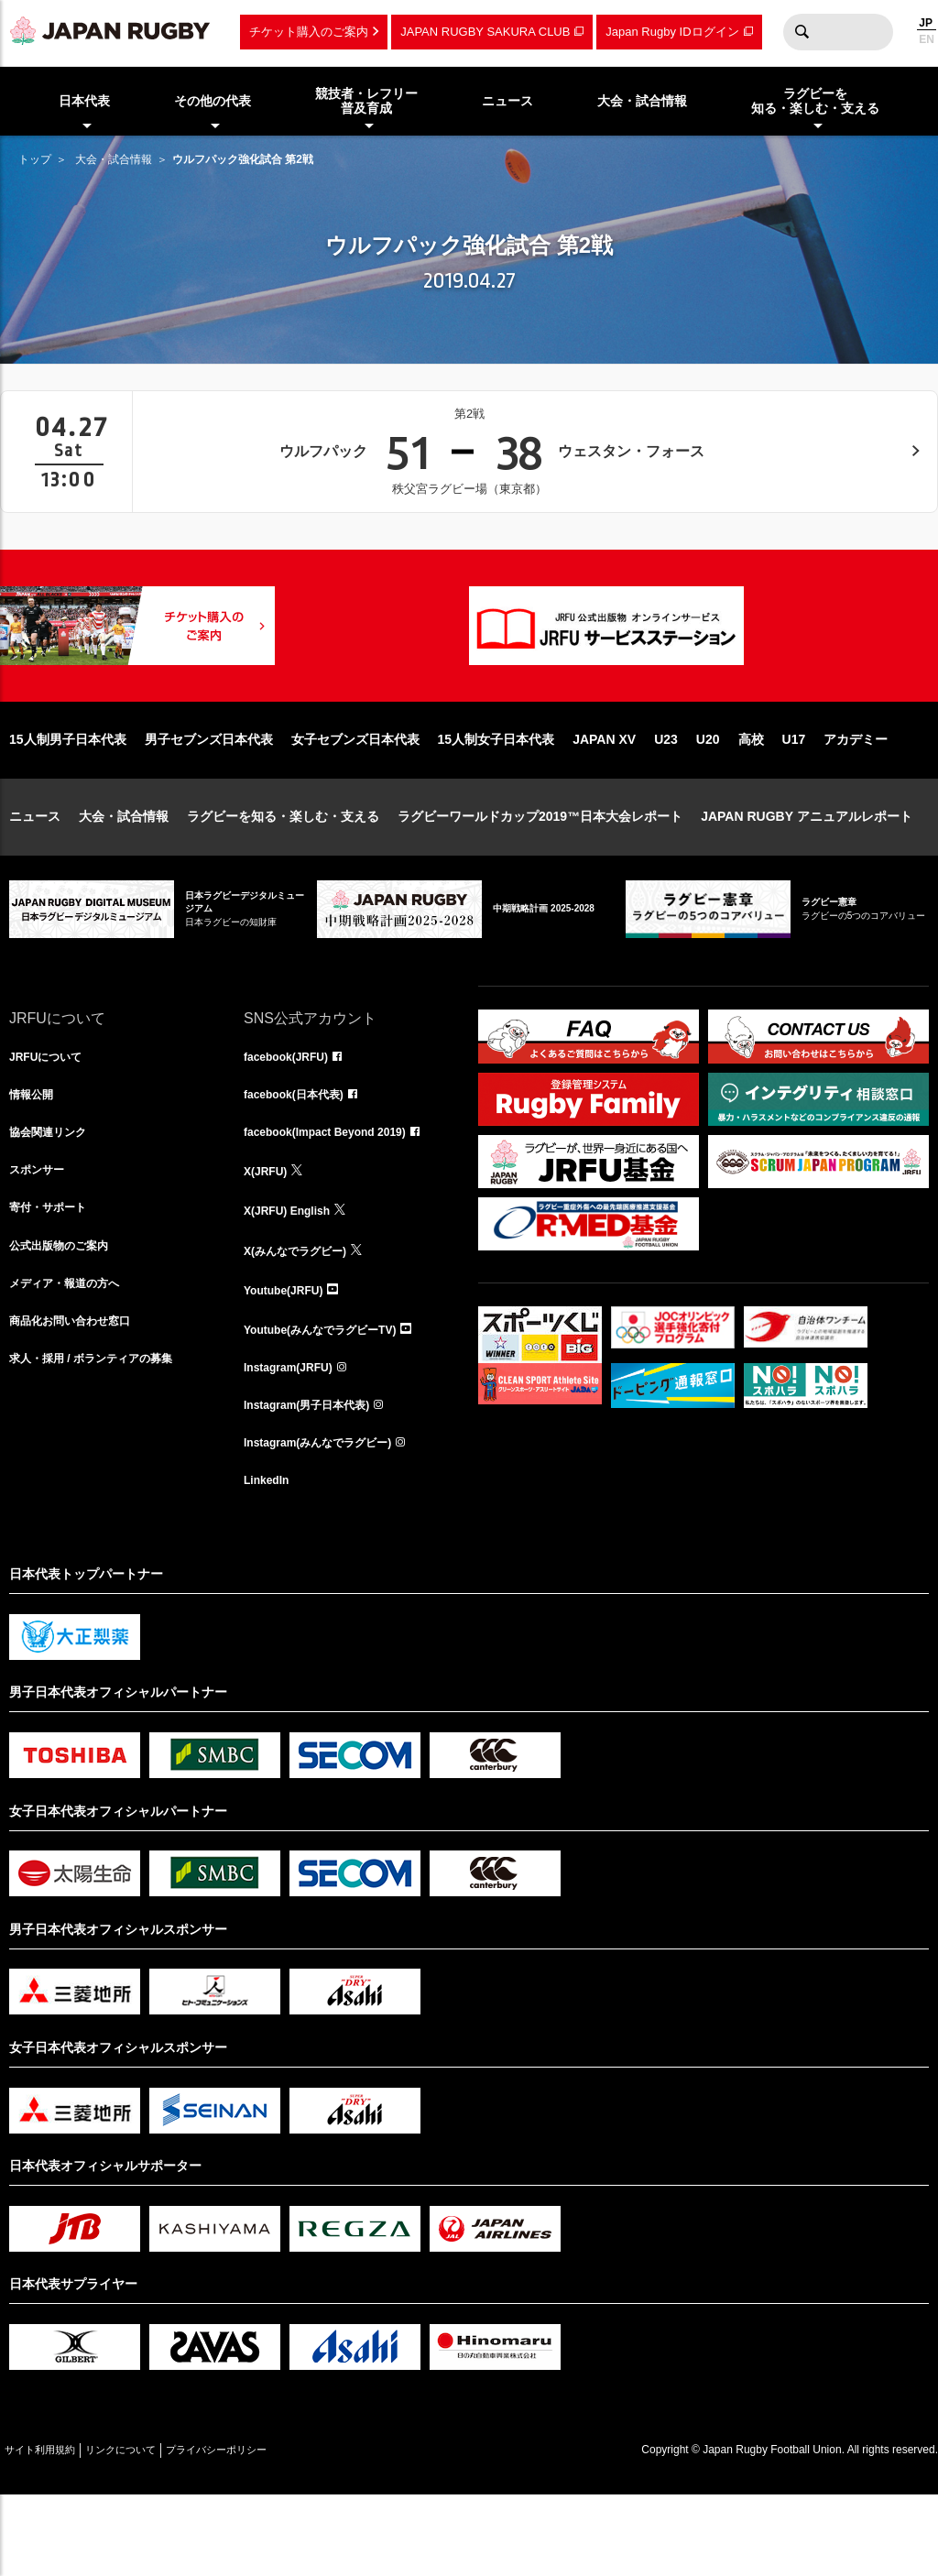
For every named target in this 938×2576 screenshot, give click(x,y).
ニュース (34, 875)
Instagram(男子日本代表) (317, 1479)
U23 (666, 798)
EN (926, 39)
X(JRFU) (269, 1237)
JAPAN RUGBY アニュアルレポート (806, 875)
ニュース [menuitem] (507, 100)
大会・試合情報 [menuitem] (642, 100)
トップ (34, 159)
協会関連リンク (54, 1197)
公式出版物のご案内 (67, 1318)
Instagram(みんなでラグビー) (330, 1519)
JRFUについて (51, 1116)
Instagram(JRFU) (295, 1439)
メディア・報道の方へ (73, 1358)
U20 (708, 798)
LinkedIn (270, 1560)
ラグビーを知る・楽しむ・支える (283, 875)
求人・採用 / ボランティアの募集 (104, 1439)
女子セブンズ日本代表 (355, 798)
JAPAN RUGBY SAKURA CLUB (485, 31)
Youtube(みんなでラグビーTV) (332, 1399)
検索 (801, 32)
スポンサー (41, 1237)
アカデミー (855, 798)
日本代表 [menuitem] (84, 100)
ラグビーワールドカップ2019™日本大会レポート (540, 875)
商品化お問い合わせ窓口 (79, 1399)
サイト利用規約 (52, 2531)
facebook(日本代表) (302, 1157)
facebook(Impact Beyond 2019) (338, 1197)
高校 (751, 798)
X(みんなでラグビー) (304, 1318)
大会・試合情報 (113, 159)
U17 (794, 798)
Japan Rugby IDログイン (671, 31)
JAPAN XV (604, 798)
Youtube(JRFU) (290, 1358)
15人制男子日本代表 (67, 798)
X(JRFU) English (294, 1278)
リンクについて (157, 2531)
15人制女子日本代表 (496, 798)
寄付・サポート (54, 1278)
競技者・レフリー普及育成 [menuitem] (366, 101)
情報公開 (34, 1157)
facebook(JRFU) (293, 1116)
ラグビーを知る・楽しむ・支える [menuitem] (815, 101)
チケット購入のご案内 (308, 31)
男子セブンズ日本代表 (209, 798)
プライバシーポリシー (279, 2531)
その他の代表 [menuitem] (212, 100)
